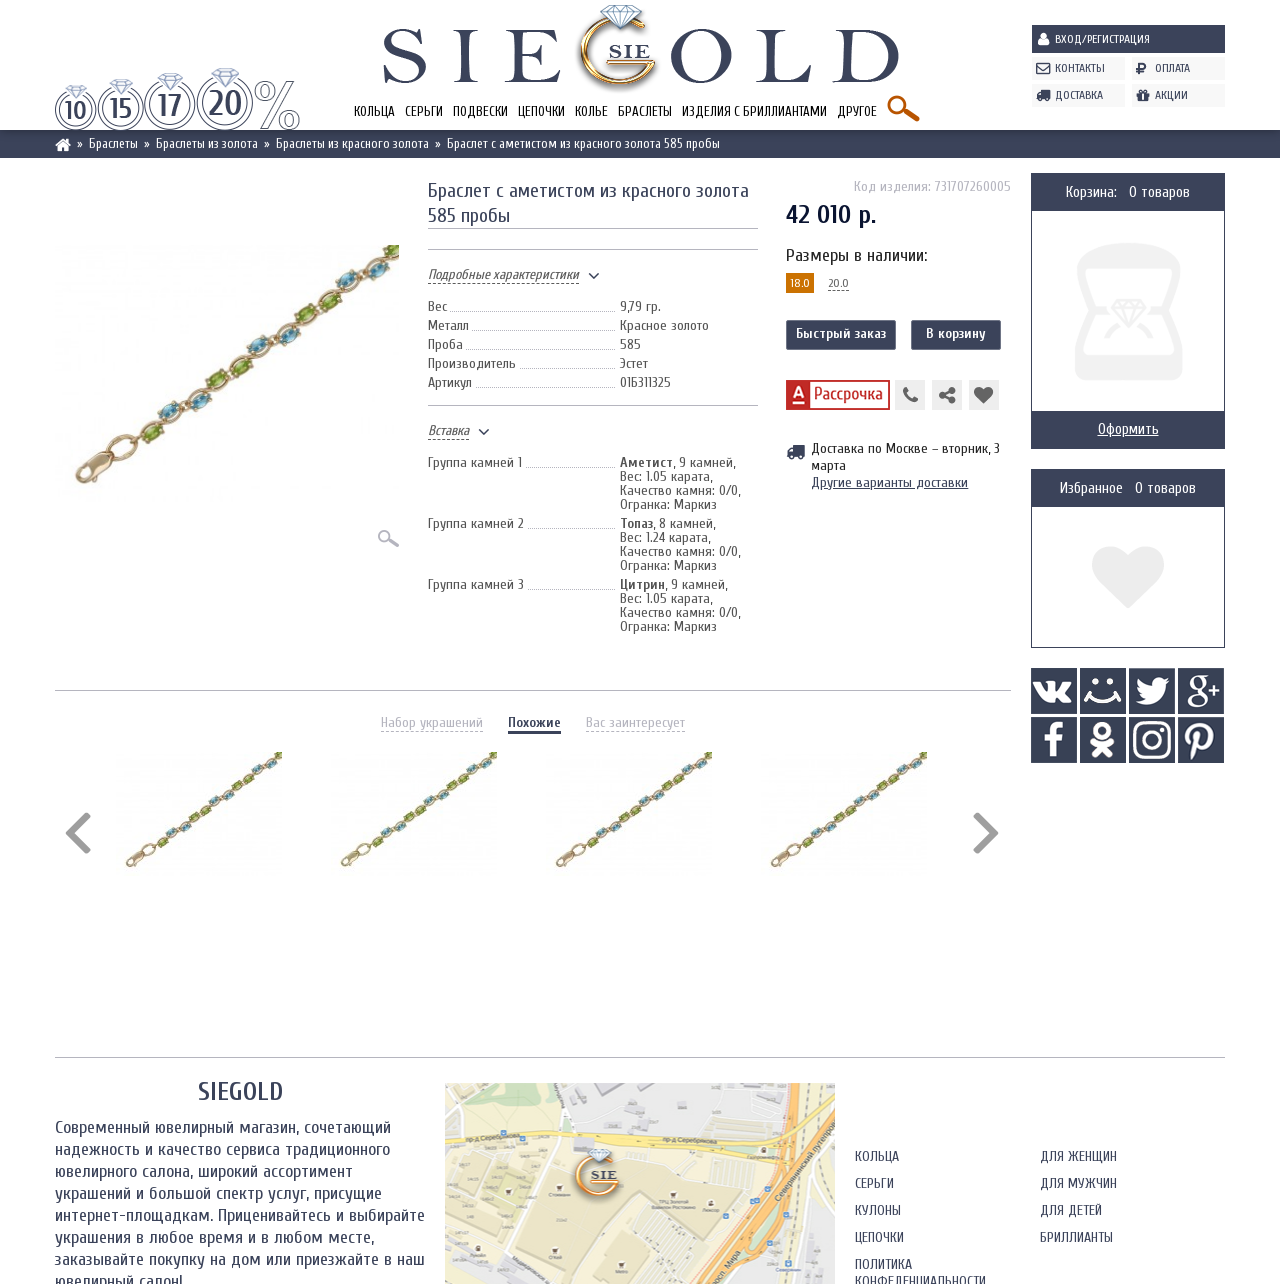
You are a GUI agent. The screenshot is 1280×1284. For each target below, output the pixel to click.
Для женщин (1078, 1156)
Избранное (1091, 488)
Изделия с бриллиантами (754, 111)
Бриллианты (1076, 1237)
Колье (591, 111)
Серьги (424, 111)
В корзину (956, 333)
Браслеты (645, 111)
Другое (857, 111)
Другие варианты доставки (889, 482)
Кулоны (878, 1210)
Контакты (1080, 68)
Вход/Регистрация (1102, 39)
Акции (1171, 95)
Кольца (374, 111)
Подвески (480, 111)
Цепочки (541, 111)
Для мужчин (1078, 1183)
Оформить (1128, 429)
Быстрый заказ (841, 333)
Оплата (1172, 68)
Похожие (534, 722)
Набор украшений (432, 722)
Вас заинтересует (635, 722)
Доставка (1079, 95)
